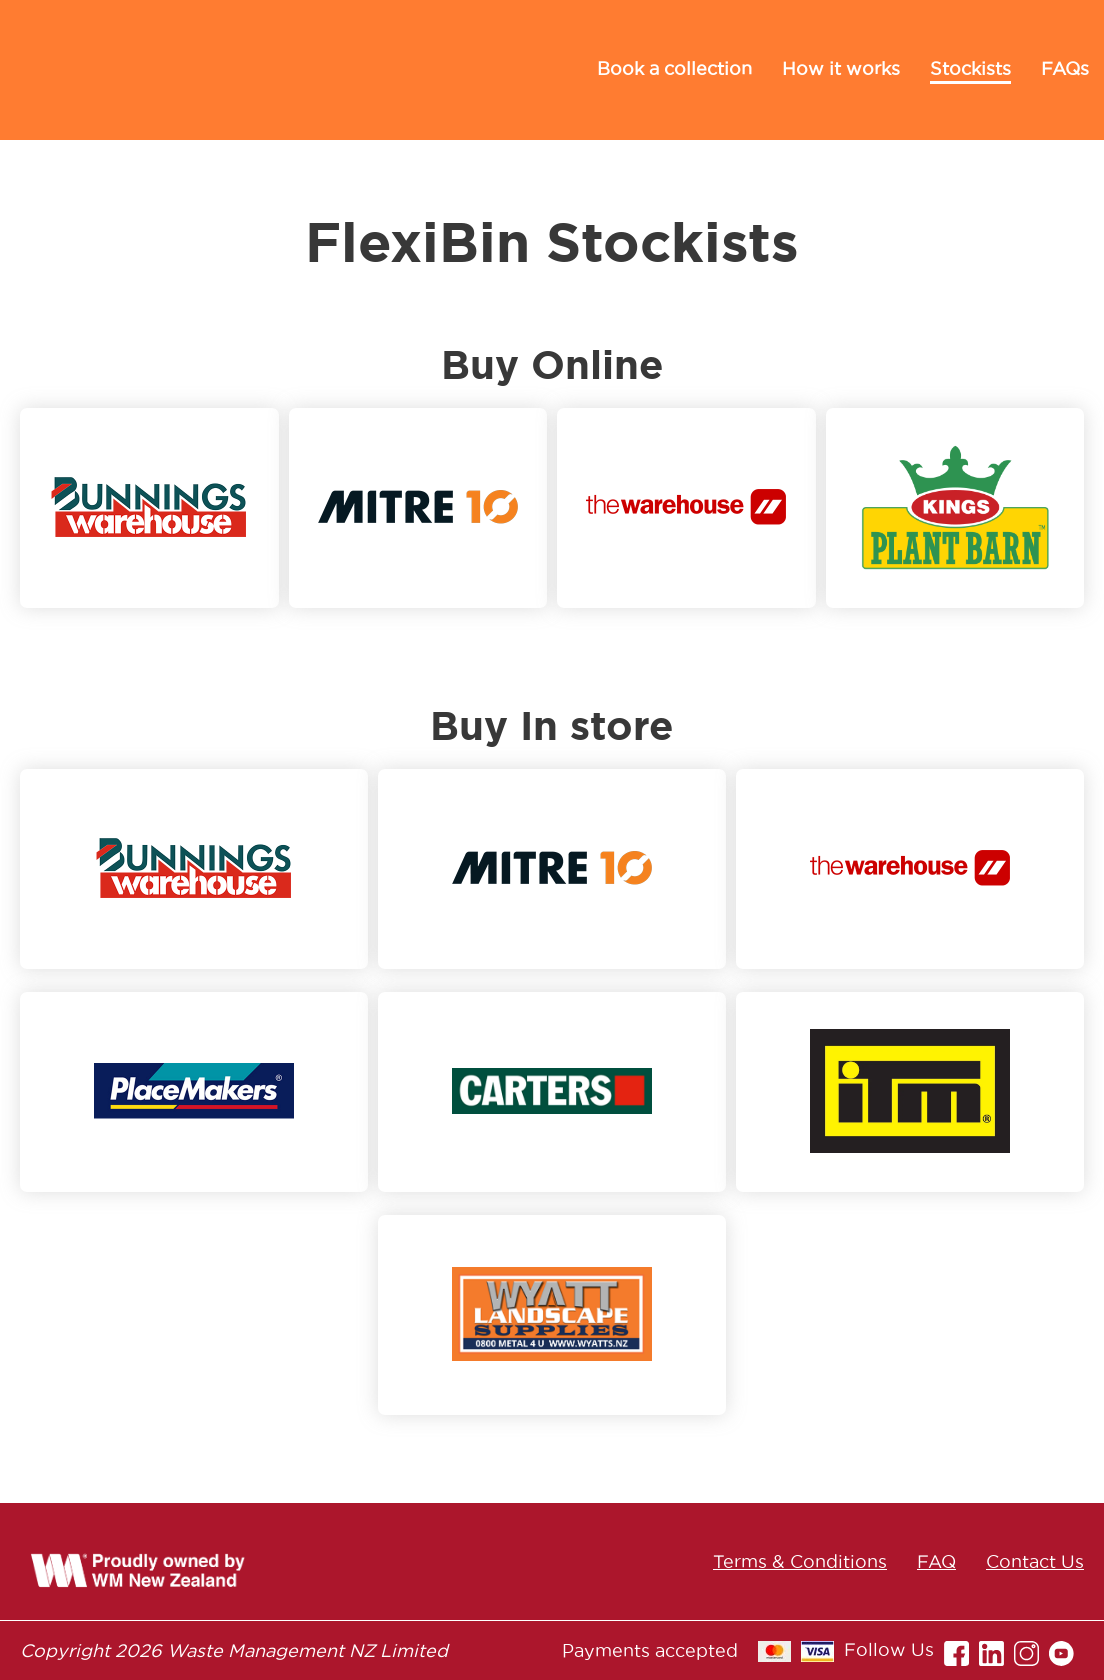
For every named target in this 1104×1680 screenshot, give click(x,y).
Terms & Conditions (800, 1561)
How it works (841, 68)
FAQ (936, 1561)
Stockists (970, 68)
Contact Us (1035, 1561)
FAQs (1065, 68)
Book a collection (674, 68)
